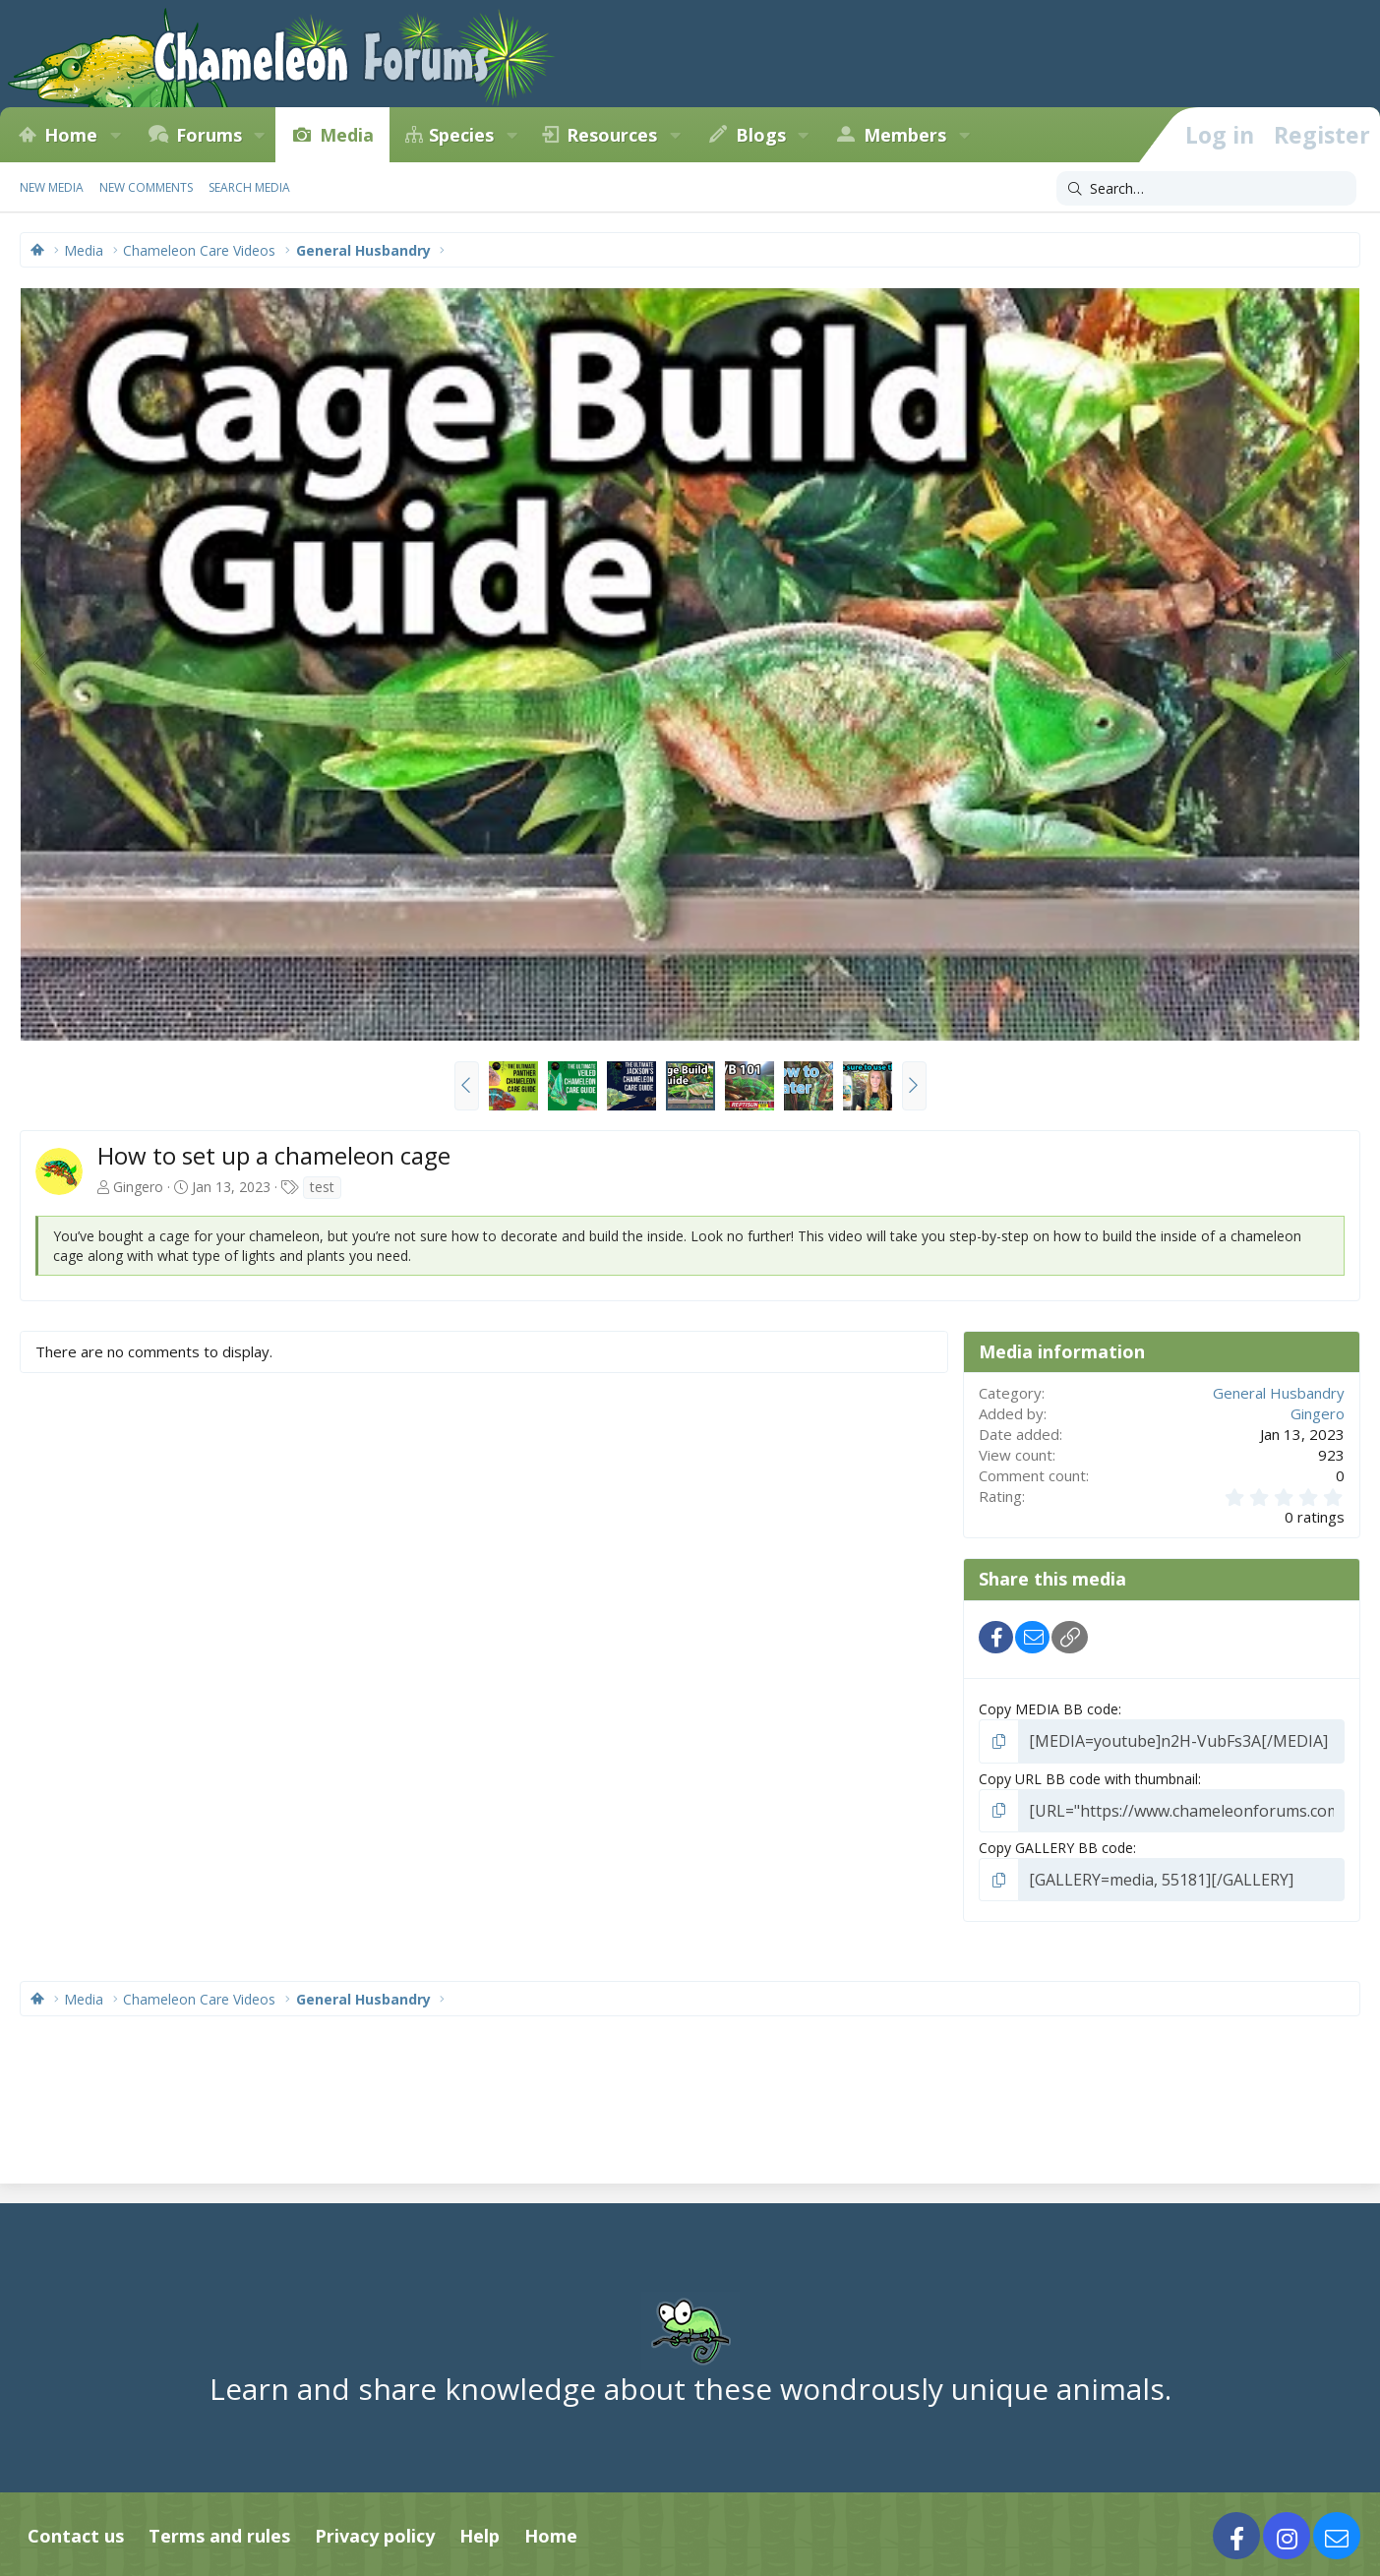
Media (347, 135)
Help (479, 2528)
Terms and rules (219, 2528)
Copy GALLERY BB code (1056, 1841)
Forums (209, 135)
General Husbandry (1279, 1393)
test (322, 1186)
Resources (612, 135)
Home (70, 135)
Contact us (76, 2528)
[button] (115, 134)
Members (905, 135)
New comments (146, 187)
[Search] (1206, 189)
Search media (249, 187)
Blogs (761, 135)
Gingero (138, 1186)
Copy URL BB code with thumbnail (1088, 1776)
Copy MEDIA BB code (1048, 1709)
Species (461, 135)
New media (52, 187)
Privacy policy (375, 2528)
